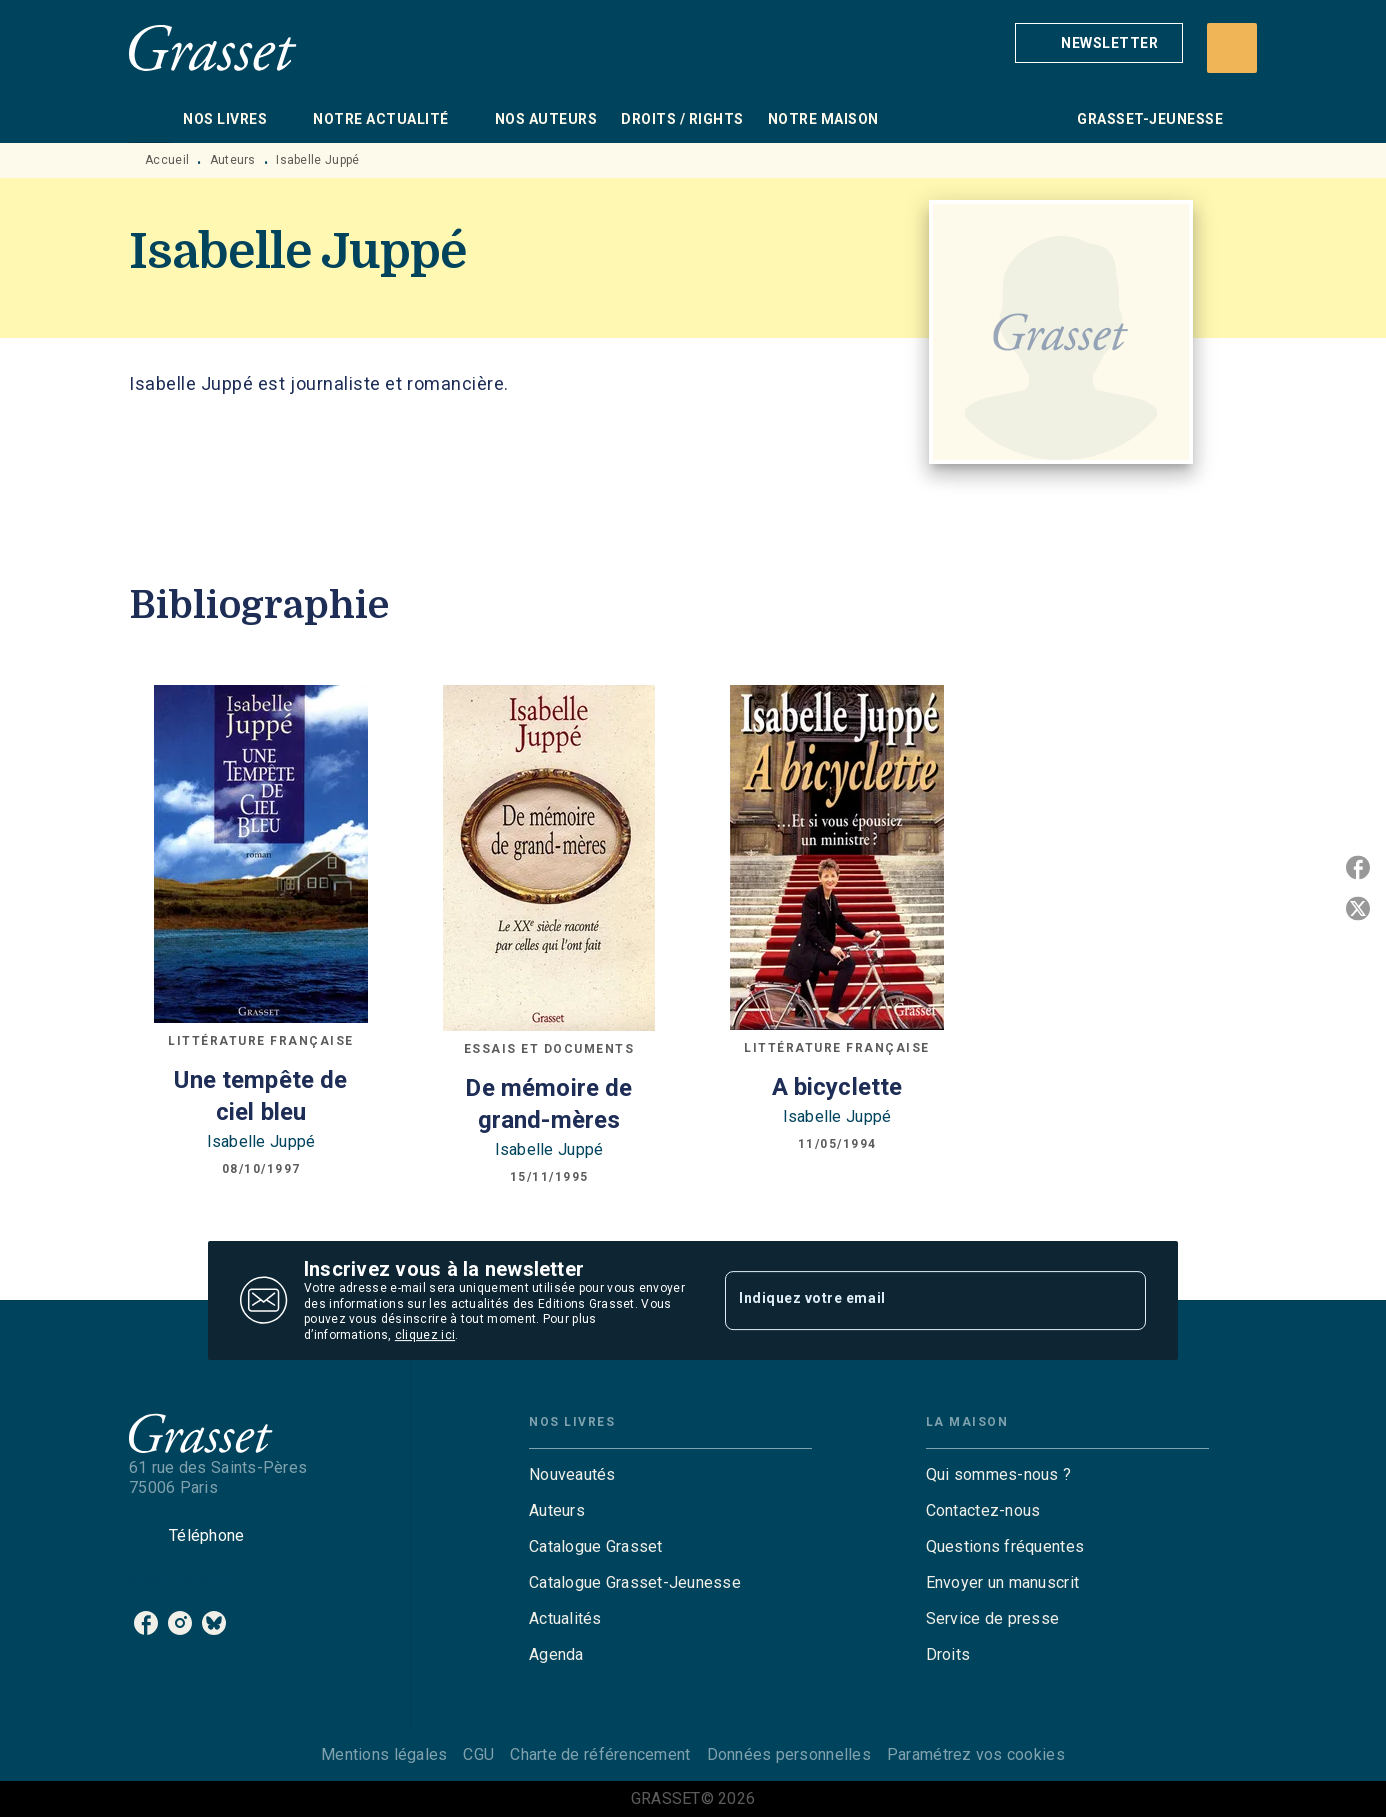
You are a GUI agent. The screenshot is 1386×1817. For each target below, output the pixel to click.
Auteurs (233, 160)
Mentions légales (384, 1754)
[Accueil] (213, 47)
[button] (1099, 43)
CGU (478, 1754)
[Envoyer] (1122, 1301)
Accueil (167, 160)
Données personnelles (789, 1754)
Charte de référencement (600, 1754)
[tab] (150, 119)
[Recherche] (1232, 48)
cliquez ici (425, 1336)
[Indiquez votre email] (910, 1300)
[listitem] (146, 1623)
